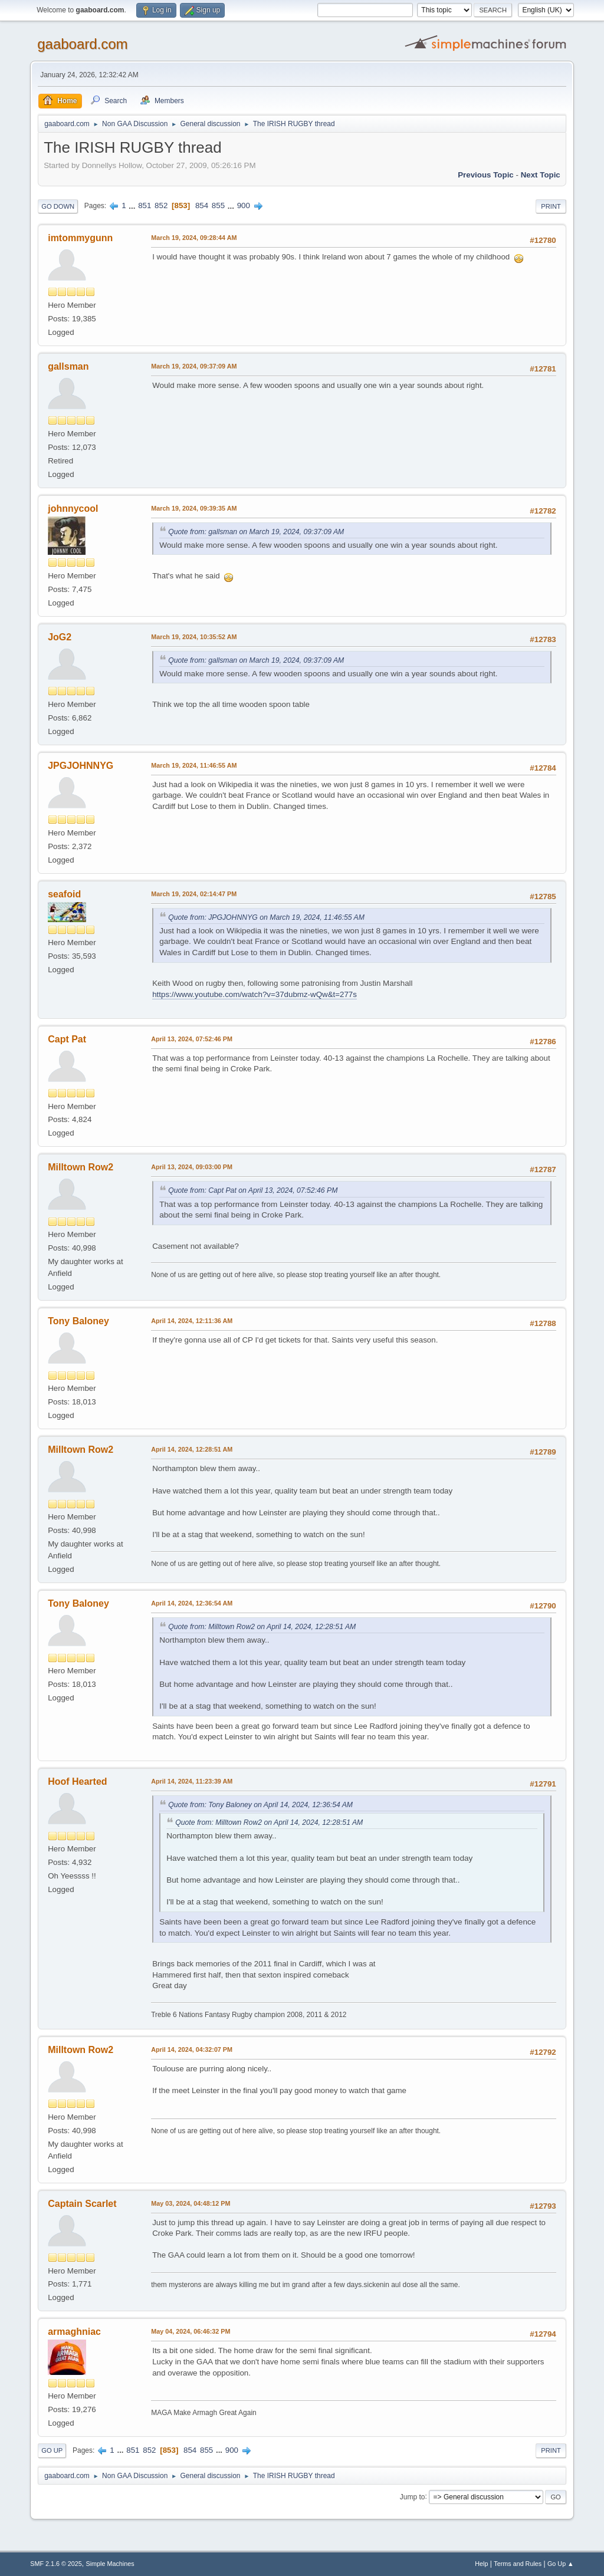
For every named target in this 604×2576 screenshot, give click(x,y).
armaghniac (74, 2332)
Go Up (52, 2450)
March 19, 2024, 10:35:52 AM (194, 636)
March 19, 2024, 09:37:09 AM (194, 366)
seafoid (64, 894)
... (133, 205)
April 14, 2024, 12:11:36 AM (191, 1320)
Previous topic (486, 174)
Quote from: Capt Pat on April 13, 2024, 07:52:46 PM (252, 1190)
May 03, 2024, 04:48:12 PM (190, 2203)
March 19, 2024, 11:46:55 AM (194, 765)
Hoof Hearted (77, 1781)
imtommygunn (80, 238)
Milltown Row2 (80, 1167)
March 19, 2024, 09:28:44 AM (194, 237)
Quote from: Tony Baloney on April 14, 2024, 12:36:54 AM (260, 1805)
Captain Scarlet (82, 2204)
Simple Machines (110, 2563)
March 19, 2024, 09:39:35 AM (194, 508)
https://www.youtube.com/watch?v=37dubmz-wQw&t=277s (254, 994)
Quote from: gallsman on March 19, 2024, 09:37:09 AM (256, 532)
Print (551, 206)
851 (144, 205)
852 (161, 205)
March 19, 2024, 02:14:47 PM (194, 893)
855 (218, 205)
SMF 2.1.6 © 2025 (56, 2563)
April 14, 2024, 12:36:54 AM (191, 1603)
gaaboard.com (82, 44)
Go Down (57, 206)
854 (201, 205)
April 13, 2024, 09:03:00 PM (191, 1166)
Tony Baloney (78, 1321)
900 (243, 205)
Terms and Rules (517, 2563)
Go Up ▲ (560, 2563)
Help (481, 2563)
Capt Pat (67, 1039)
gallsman (68, 366)
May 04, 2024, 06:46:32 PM (190, 2331)
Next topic (540, 174)
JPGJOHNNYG (80, 766)
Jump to (412, 2496)
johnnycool (73, 509)
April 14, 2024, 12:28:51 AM (191, 1449)
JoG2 (59, 637)
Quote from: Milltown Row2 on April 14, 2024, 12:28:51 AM (262, 1627)
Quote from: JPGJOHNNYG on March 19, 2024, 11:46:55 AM (266, 917)
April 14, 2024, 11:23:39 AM (191, 1781)
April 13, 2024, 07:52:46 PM (191, 1038)
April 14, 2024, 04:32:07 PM (191, 2049)
